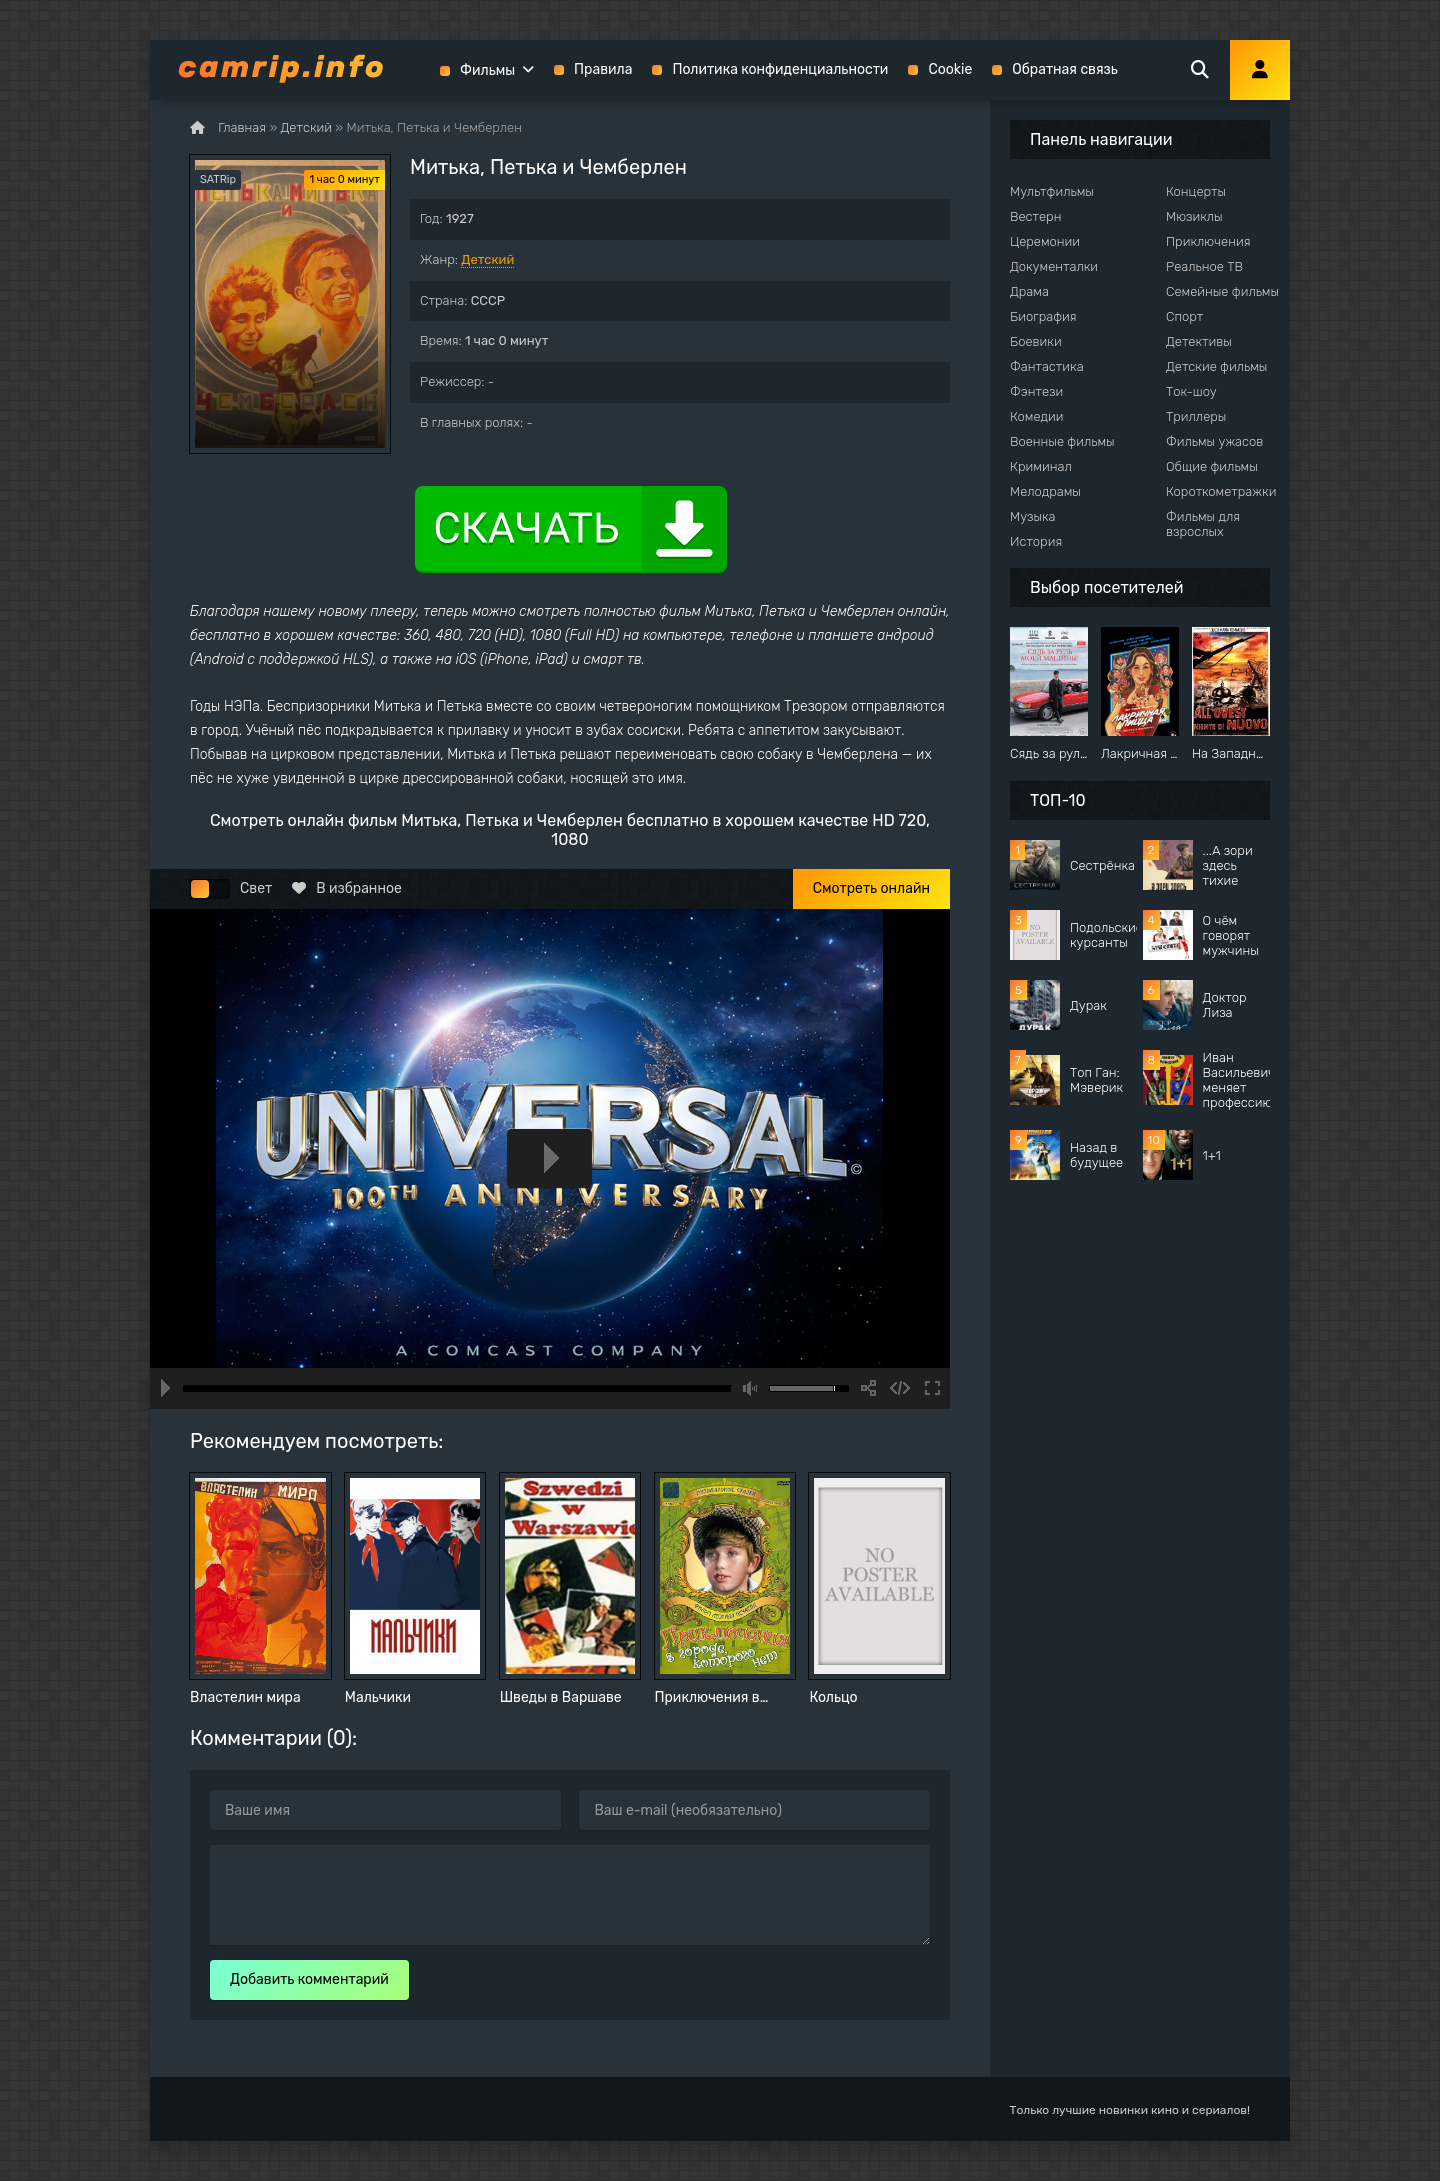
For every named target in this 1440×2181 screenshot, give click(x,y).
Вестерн (1035, 216)
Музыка (1033, 516)
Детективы (1199, 341)
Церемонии (1045, 241)
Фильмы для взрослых (1203, 524)
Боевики (1036, 341)
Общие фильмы (1212, 466)
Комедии (1037, 416)
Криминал (1041, 466)
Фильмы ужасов (1214, 441)
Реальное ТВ (1204, 266)
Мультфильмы (1052, 191)
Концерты (1196, 191)
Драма (1029, 291)
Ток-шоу (1191, 391)
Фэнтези (1036, 391)
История (1036, 541)
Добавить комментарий (309, 1979)
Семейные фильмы (1222, 291)
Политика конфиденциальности (780, 69)
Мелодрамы (1045, 491)
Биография (1043, 316)
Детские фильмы (1216, 366)
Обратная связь (1065, 69)
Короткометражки (1221, 491)
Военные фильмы (1062, 441)
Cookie (950, 69)
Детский (487, 259)
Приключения (1208, 241)
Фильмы (487, 70)
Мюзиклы (1194, 216)
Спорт (1184, 316)
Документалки (1054, 266)
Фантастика (1047, 366)
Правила (603, 69)
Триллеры (1196, 416)
